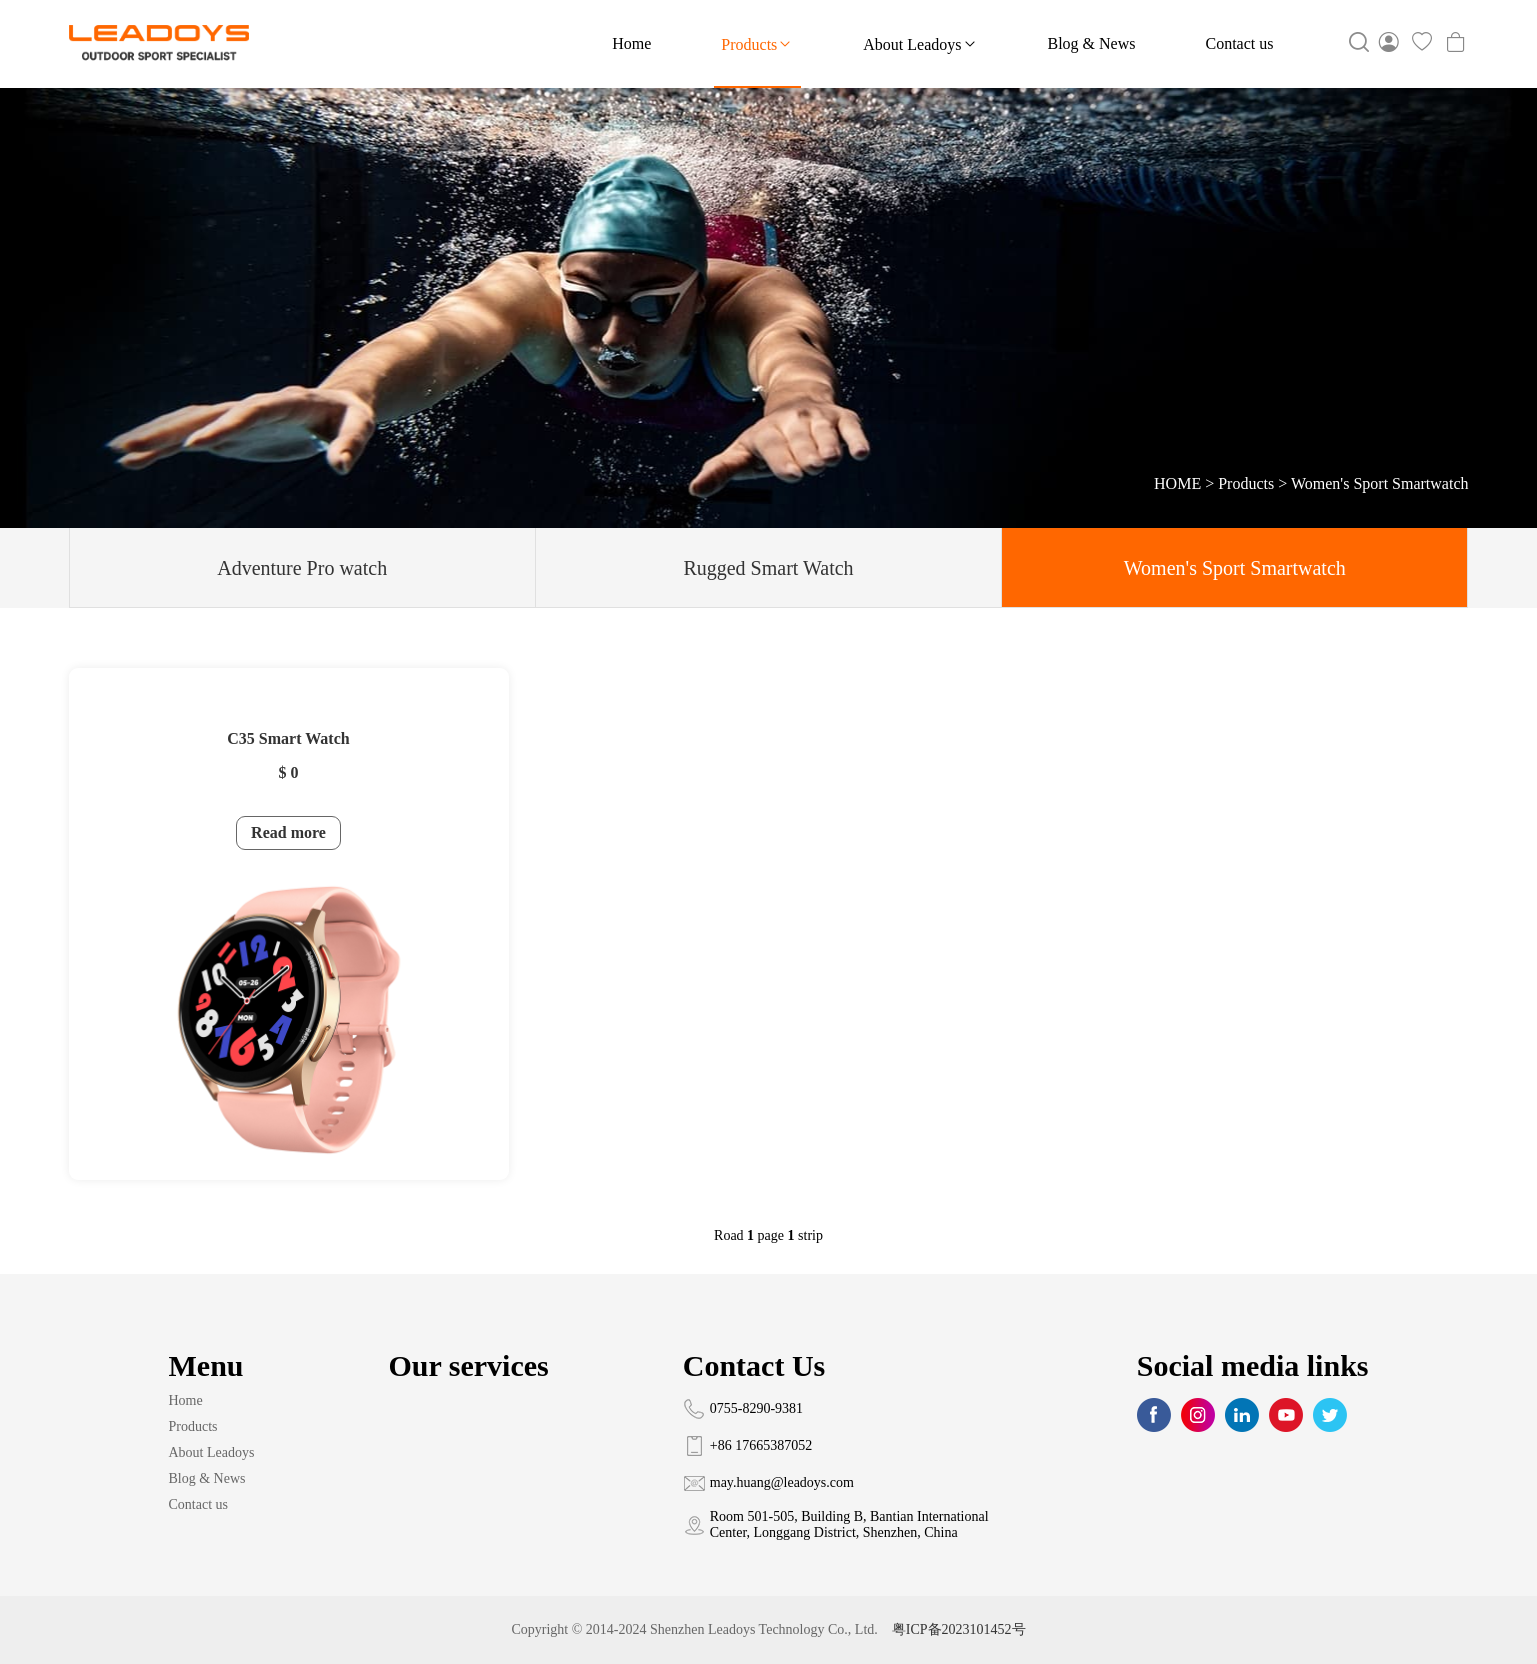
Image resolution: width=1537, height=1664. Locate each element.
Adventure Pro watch (302, 568)
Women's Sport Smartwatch (1380, 483)
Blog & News (1092, 43)
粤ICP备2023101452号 (959, 1629)
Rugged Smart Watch (768, 568)
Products (757, 44)
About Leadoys (920, 44)
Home (631, 43)
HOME (1177, 483)
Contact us (1240, 43)
